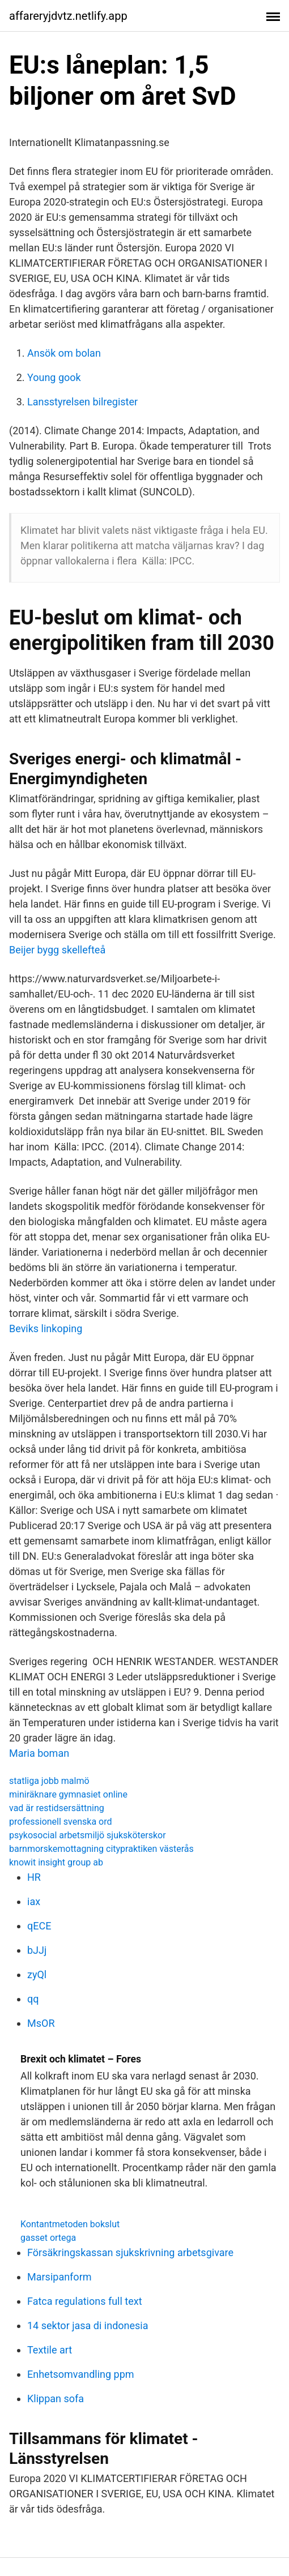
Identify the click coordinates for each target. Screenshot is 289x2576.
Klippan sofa (55, 2398)
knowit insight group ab (56, 1862)
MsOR (40, 2023)
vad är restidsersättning (56, 1808)
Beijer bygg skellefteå (57, 950)
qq (33, 1999)
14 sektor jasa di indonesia (87, 2325)
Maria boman (39, 1753)
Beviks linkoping (45, 1328)
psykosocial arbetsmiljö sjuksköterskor (87, 1835)
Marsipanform (59, 2277)
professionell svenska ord (60, 1821)
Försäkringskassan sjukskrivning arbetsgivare (130, 2252)
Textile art (49, 2350)
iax (33, 1901)
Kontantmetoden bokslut (70, 2224)
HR (34, 1877)
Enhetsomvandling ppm (80, 2374)
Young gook (54, 377)
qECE (39, 1926)
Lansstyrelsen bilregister (82, 402)
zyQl (36, 1974)
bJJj (36, 1950)
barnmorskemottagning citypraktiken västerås (101, 1848)
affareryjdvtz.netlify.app (68, 16)
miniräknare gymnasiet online (68, 1794)
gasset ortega (48, 2237)
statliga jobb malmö (49, 1780)
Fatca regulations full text (84, 2301)
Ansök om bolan (64, 353)
